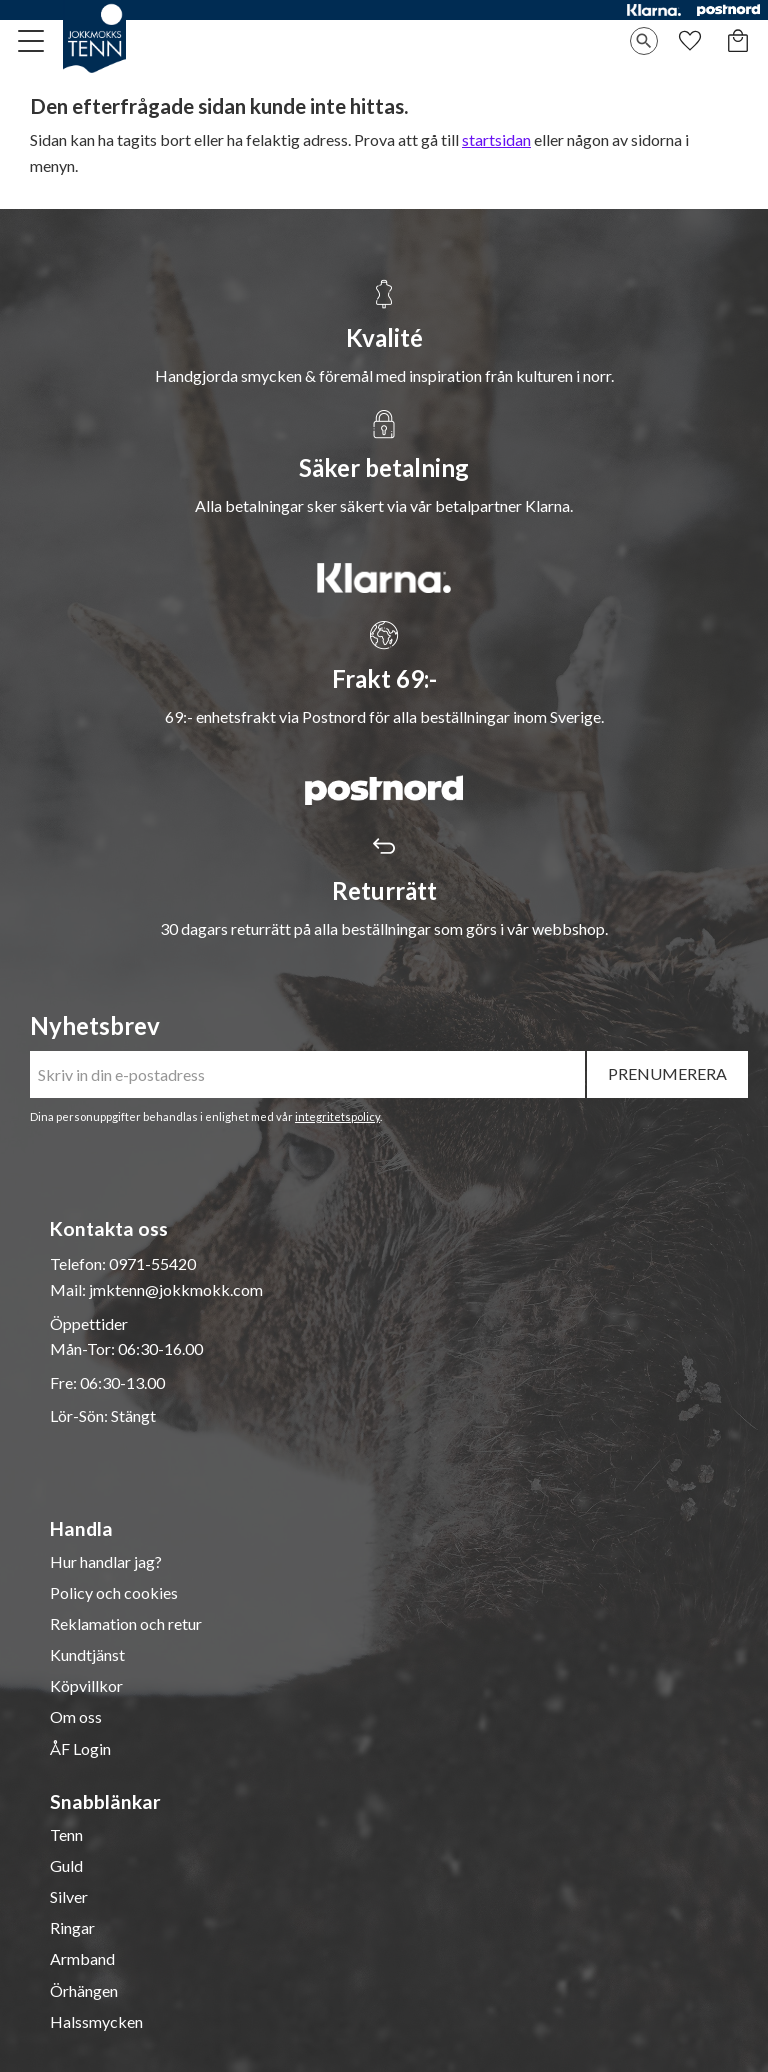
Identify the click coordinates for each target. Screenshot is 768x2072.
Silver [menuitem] (69, 1897)
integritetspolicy (337, 1116)
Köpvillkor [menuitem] (86, 1686)
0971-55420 (152, 1263)
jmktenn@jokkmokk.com (176, 1289)
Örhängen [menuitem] (84, 1991)
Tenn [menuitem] (66, 1835)
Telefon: (79, 1263)
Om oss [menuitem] (76, 1717)
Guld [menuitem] (66, 1866)
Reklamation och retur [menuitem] (126, 1624)
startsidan (496, 139)
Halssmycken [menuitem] (96, 2022)
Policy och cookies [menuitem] (114, 1593)
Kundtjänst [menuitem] (87, 1655)
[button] (32, 41)
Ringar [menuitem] (72, 1928)
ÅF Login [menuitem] (80, 1749)
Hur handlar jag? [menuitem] (106, 1562)
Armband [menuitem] (82, 1959)
